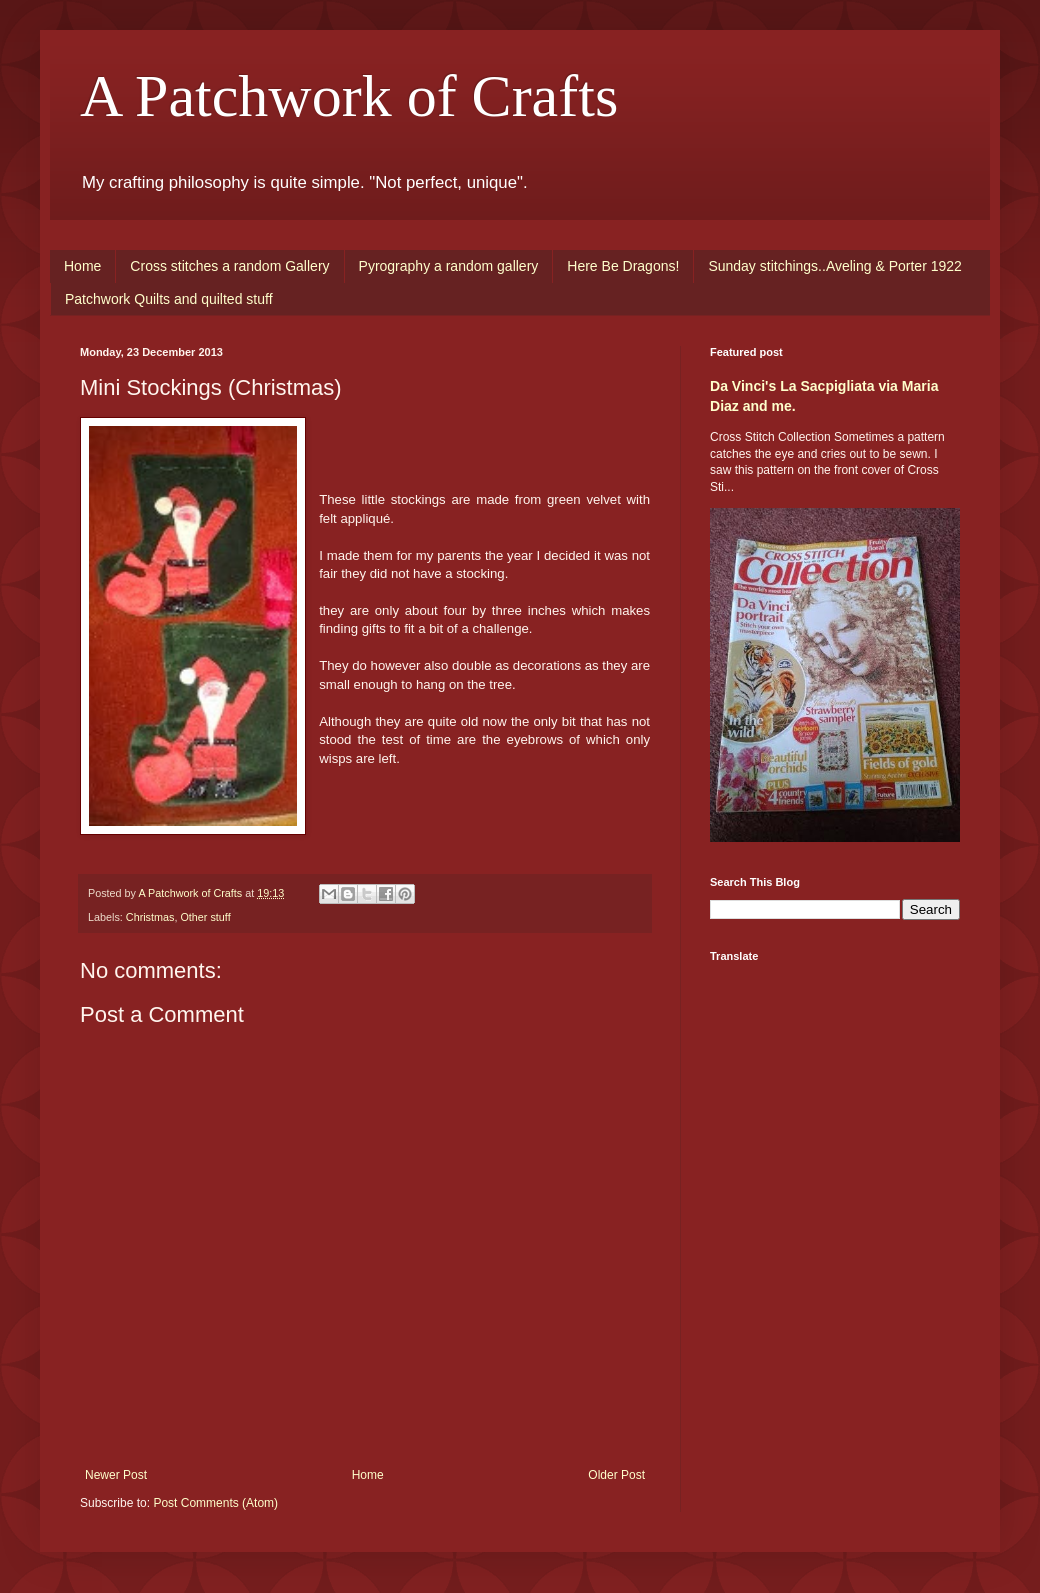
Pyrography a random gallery (449, 266)
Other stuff (205, 917)
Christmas (150, 917)
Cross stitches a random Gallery (229, 266)
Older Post (616, 1475)
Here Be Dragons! (623, 266)
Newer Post (116, 1475)
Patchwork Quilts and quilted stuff (169, 299)
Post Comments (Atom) (215, 1503)
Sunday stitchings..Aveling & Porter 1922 (834, 266)
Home (82, 266)
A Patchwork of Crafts (349, 96)
